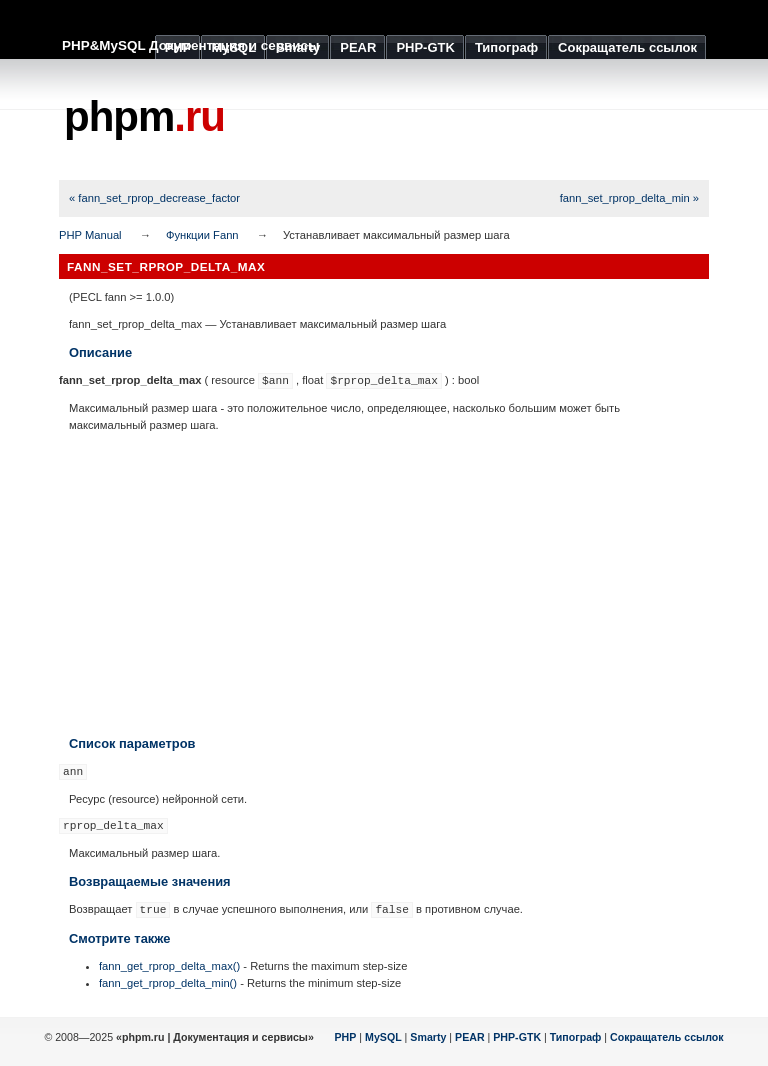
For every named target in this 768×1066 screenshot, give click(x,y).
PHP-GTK (517, 1037)
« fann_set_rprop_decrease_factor (154, 198)
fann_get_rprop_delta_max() (169, 966)
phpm (144, 116)
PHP (346, 1037)
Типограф (576, 1037)
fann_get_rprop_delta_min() (168, 983)
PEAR (470, 1037)
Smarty (428, 1037)
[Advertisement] (384, 584)
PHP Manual (90, 235)
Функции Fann (202, 235)
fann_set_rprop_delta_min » (629, 198)
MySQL (383, 1037)
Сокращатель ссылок (667, 1037)
